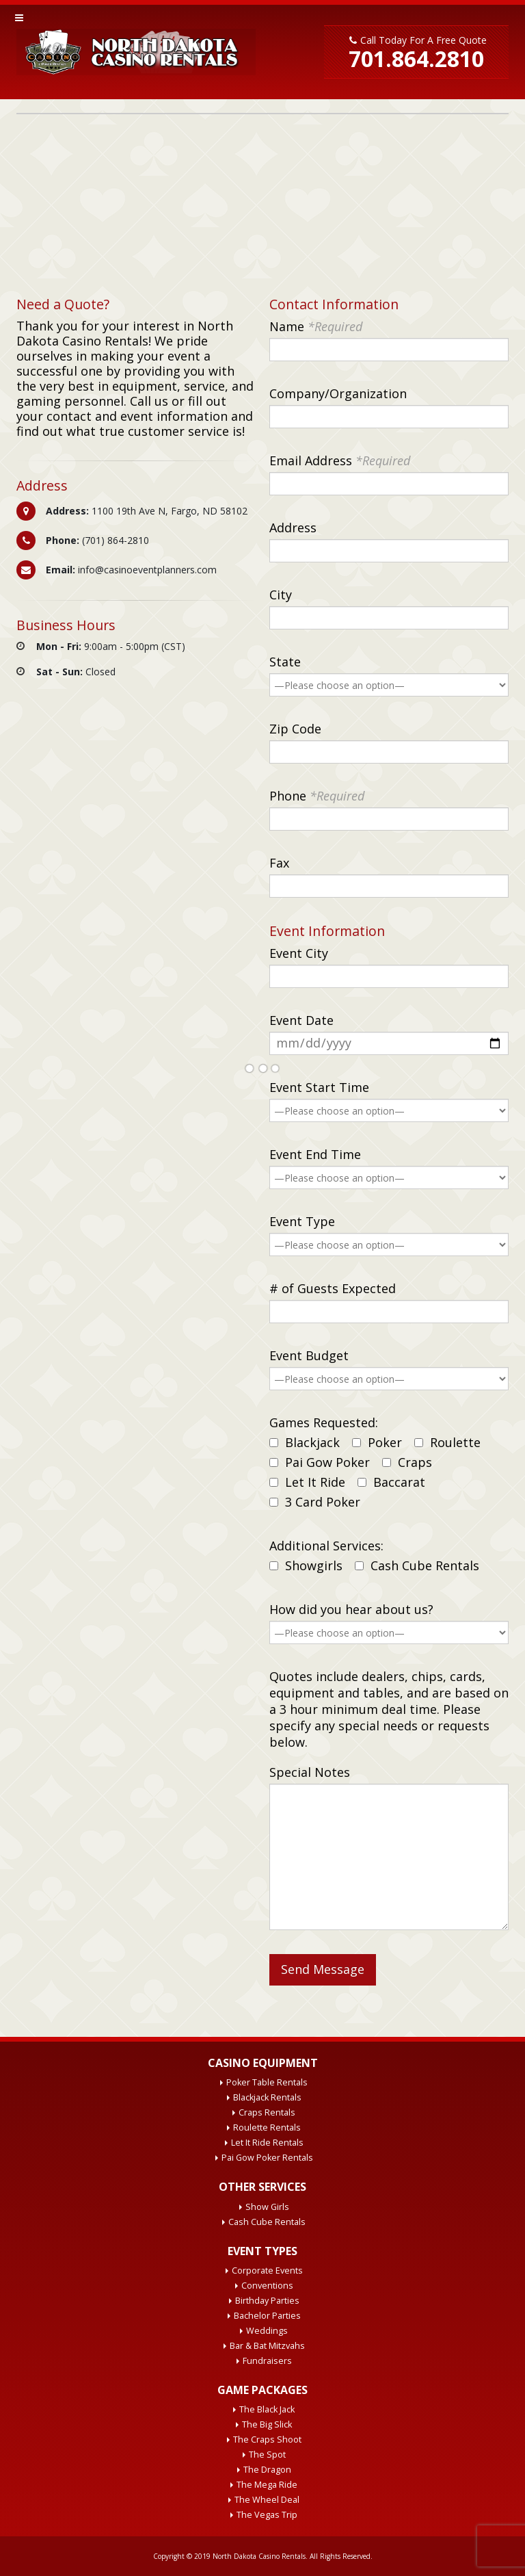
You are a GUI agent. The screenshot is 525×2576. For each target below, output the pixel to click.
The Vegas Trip (267, 2515)
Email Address (339, 460)
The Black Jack (267, 2409)
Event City (298, 953)
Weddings (267, 2331)
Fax (279, 863)
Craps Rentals (267, 2112)
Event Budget (309, 1355)
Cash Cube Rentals (267, 2222)
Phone (316, 796)
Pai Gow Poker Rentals (267, 2157)
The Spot (267, 2454)
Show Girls (267, 2207)
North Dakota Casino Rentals (259, 2556)
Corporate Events (267, 2270)
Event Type (302, 1221)
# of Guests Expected (332, 1288)
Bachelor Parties (267, 2315)
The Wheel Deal (266, 2500)
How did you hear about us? (351, 1609)
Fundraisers (267, 2361)
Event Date (301, 1020)
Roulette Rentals (267, 2127)
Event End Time (315, 1154)
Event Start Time (319, 1087)
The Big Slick (267, 2424)
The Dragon (267, 2469)
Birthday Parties (267, 2300)
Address (293, 527)
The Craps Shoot (267, 2439)
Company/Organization (338, 393)
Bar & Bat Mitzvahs (267, 2346)
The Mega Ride (267, 2484)
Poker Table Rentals (267, 2082)
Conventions (267, 2285)
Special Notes (309, 1772)
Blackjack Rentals (267, 2097)
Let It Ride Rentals (267, 2142)
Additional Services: (326, 1545)
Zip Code (295, 728)
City (280, 594)
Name (315, 326)
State (285, 661)
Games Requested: (323, 1422)
